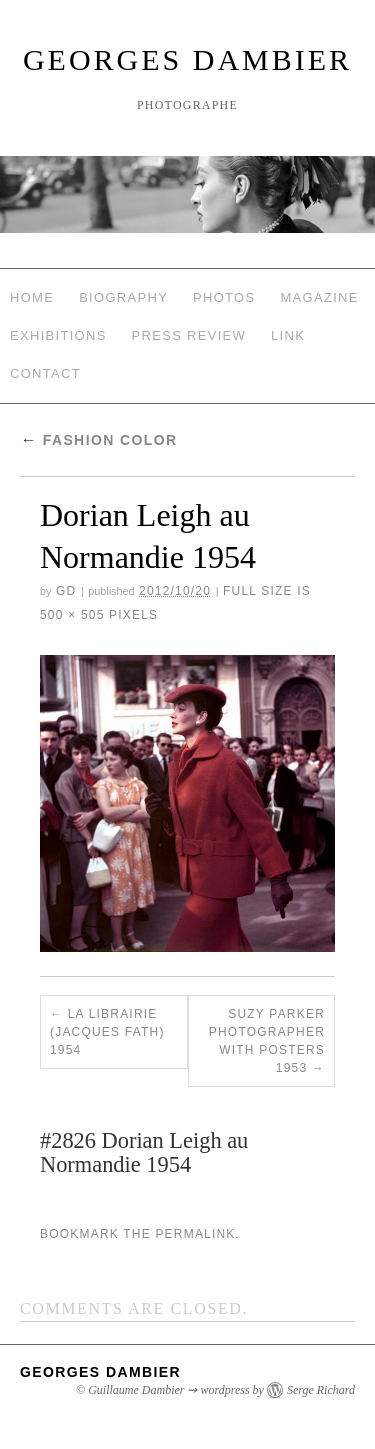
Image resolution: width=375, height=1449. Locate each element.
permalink (195, 1234)
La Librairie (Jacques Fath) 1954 (107, 1032)
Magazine (319, 297)
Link (288, 335)
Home (32, 297)
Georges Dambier (187, 59)
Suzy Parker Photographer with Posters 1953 (267, 1041)
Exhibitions (58, 335)
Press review (189, 335)
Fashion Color (99, 440)
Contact (45, 373)
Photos (224, 297)
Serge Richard (321, 1390)
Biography (123, 297)
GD (66, 591)
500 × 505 (72, 615)
